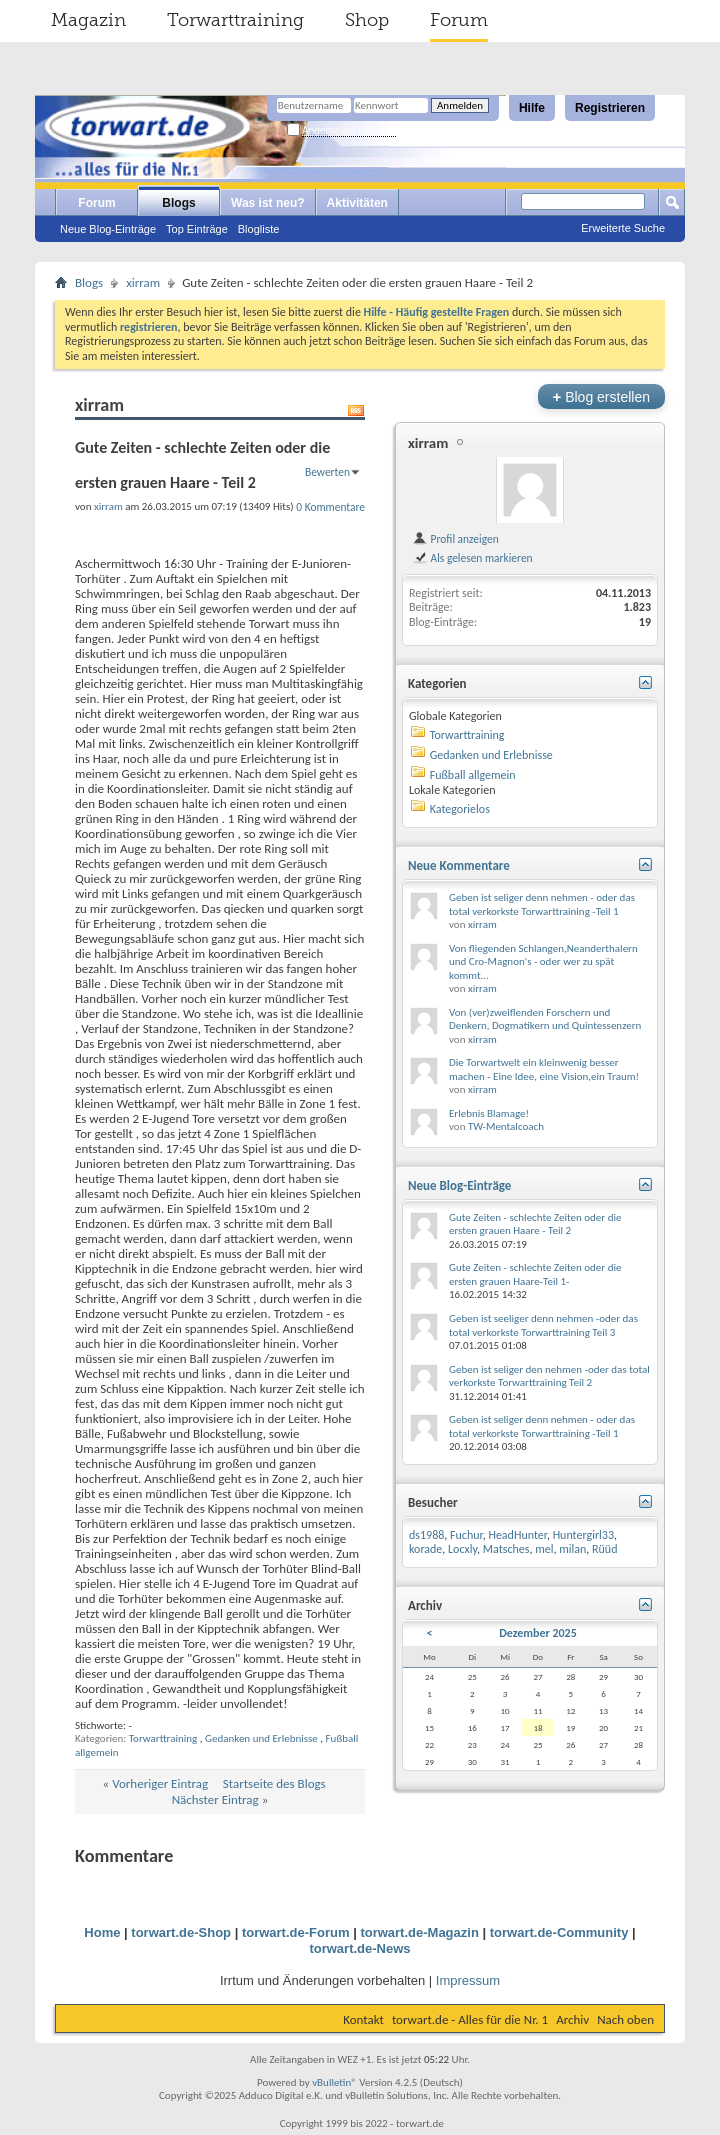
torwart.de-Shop (181, 1932)
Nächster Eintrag (215, 1799)
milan (572, 1549)
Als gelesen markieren (472, 558)
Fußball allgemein (473, 775)
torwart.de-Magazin (419, 1932)
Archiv (572, 2019)
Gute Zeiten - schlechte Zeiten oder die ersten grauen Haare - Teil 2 (535, 1224)
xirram (143, 282)
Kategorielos (460, 809)
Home (102, 1932)
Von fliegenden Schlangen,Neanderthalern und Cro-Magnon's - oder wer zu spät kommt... (543, 962)
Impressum (468, 1980)
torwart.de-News (359, 1948)
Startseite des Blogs (274, 1783)
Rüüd (604, 1549)
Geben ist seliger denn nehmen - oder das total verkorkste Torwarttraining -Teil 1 (542, 904)
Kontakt (363, 2019)
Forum (459, 20)
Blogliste (259, 229)
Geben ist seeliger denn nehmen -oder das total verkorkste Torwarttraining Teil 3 (543, 1325)
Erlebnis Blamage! (489, 1113)
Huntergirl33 (583, 1535)
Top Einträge (197, 229)
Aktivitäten (357, 203)
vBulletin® (334, 2082)
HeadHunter (517, 1535)
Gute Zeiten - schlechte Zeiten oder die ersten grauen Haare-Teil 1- (535, 1274)
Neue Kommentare (459, 865)
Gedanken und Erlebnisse (261, 1738)
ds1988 (426, 1535)
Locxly (462, 1549)
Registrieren (610, 108)
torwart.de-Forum (296, 1932)
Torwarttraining (235, 20)
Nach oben (625, 2019)
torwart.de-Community (559, 1932)
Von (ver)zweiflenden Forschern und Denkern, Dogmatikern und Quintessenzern (545, 1019)
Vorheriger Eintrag (160, 1783)
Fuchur (466, 1535)
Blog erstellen (601, 396)
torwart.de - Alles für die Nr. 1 (470, 2019)
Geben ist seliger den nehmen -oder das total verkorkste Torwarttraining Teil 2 (549, 1376)
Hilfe (532, 108)
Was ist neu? (268, 203)
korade (425, 1549)
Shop (367, 20)
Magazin (88, 20)
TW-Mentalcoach (506, 1126)
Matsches (506, 1549)
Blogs (178, 203)
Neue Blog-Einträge (108, 229)
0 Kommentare (330, 507)
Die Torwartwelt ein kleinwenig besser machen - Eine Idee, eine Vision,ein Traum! (544, 1069)
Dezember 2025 (538, 1633)
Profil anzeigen (455, 539)
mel (544, 1549)
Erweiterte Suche (623, 228)
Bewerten (327, 472)
